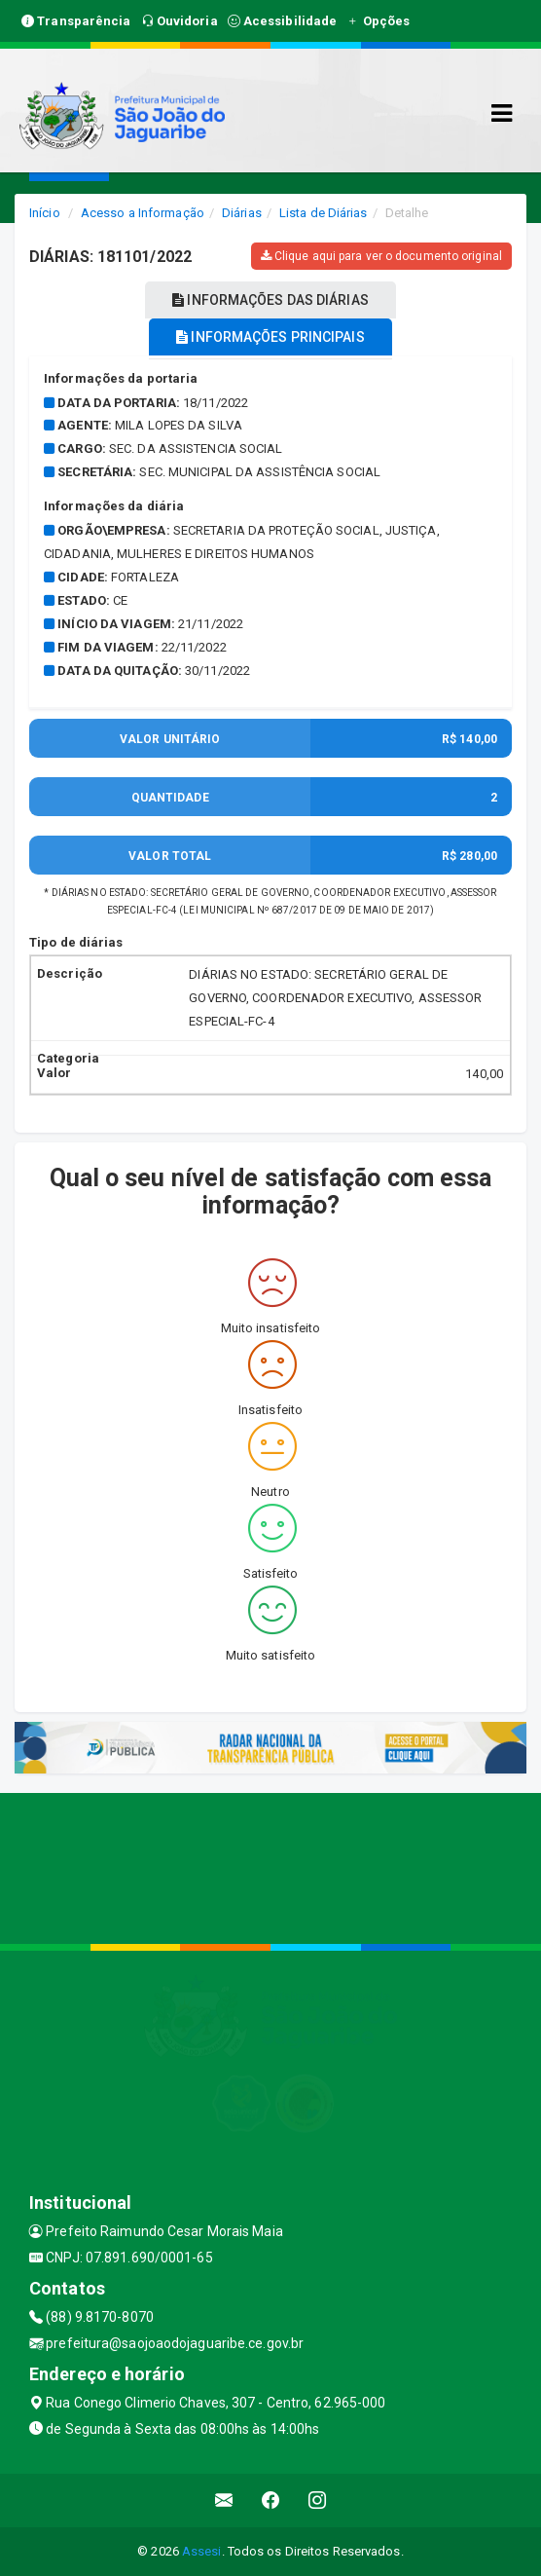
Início (44, 212)
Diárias (242, 212)
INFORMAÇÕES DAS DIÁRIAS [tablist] (270, 300)
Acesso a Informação (142, 212)
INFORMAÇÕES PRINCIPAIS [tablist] (270, 337)
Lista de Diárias (323, 212)
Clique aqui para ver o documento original (381, 256)
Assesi (202, 2551)
